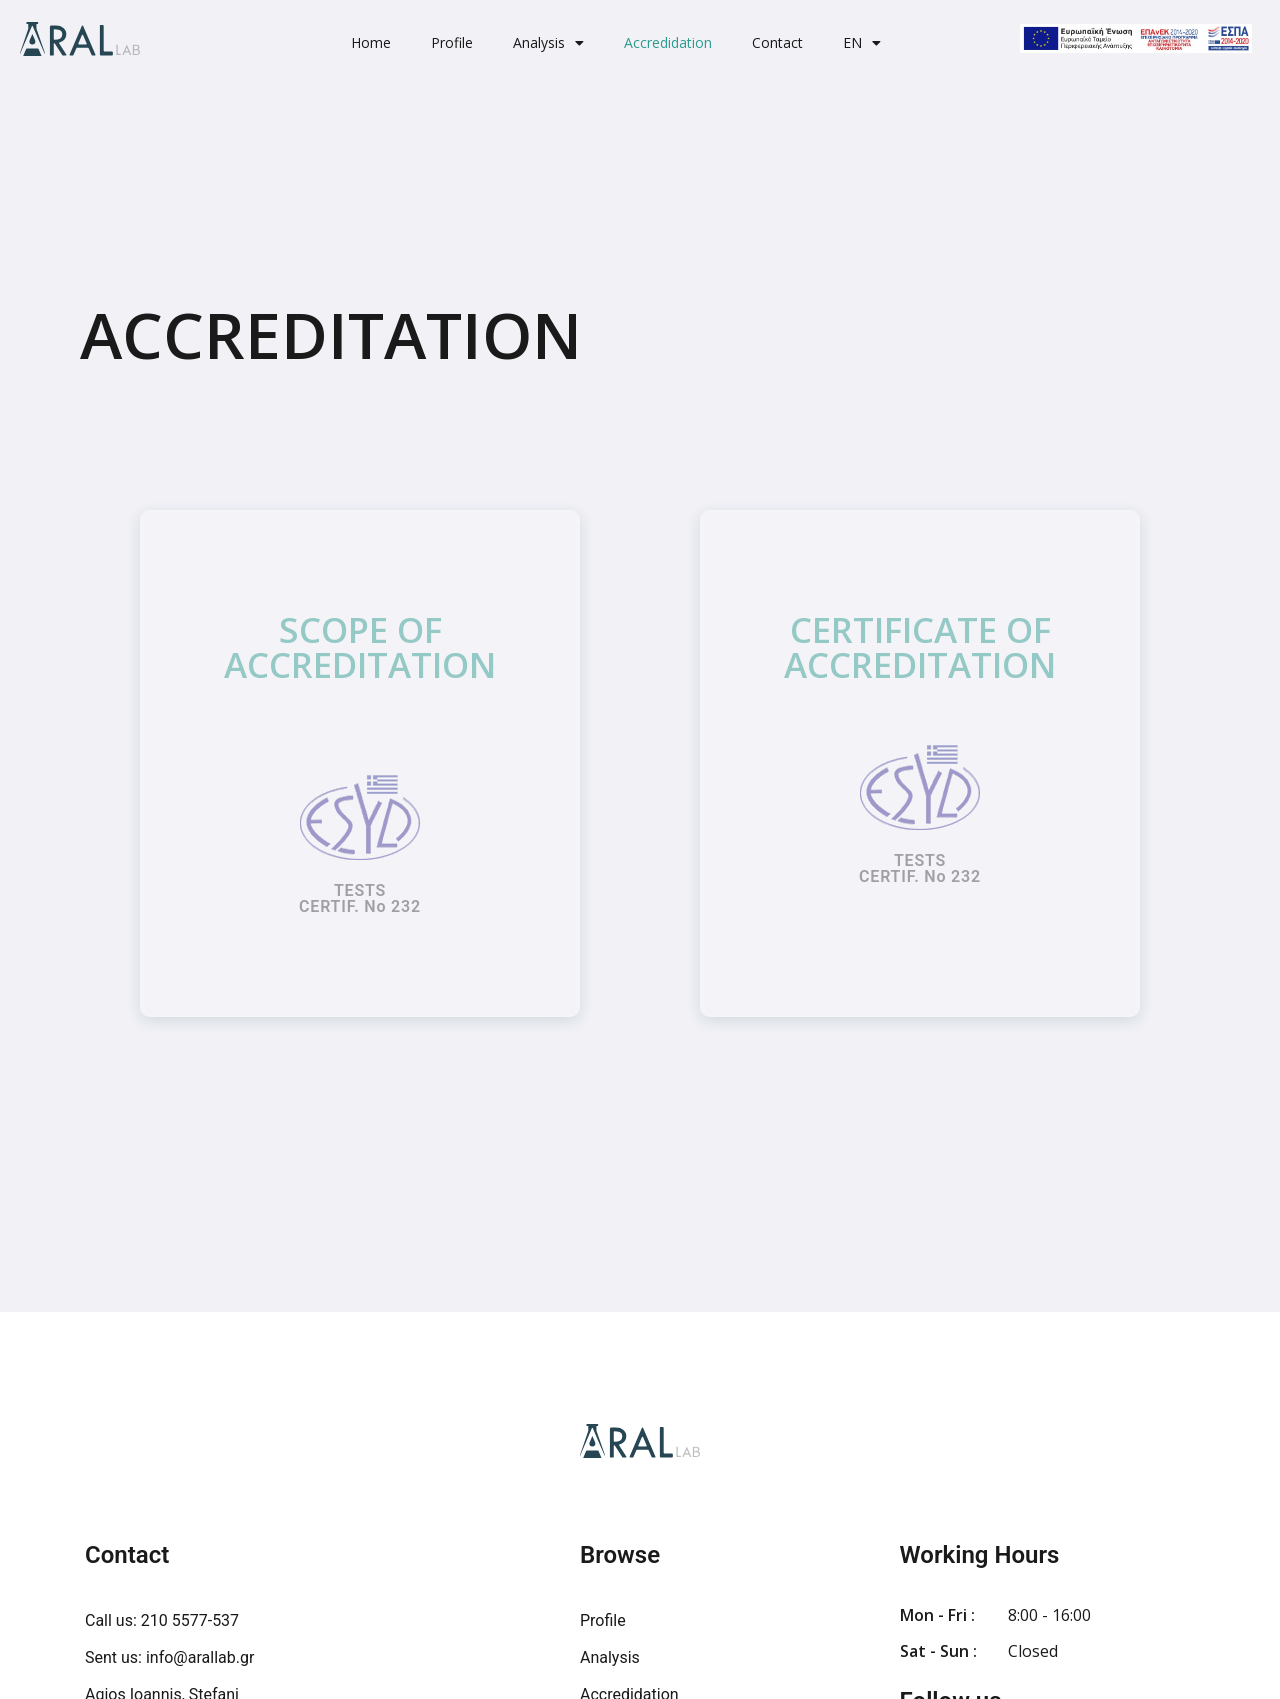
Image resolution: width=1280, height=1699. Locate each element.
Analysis (548, 43)
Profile (452, 42)
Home (371, 42)
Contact (777, 42)
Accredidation (668, 42)
